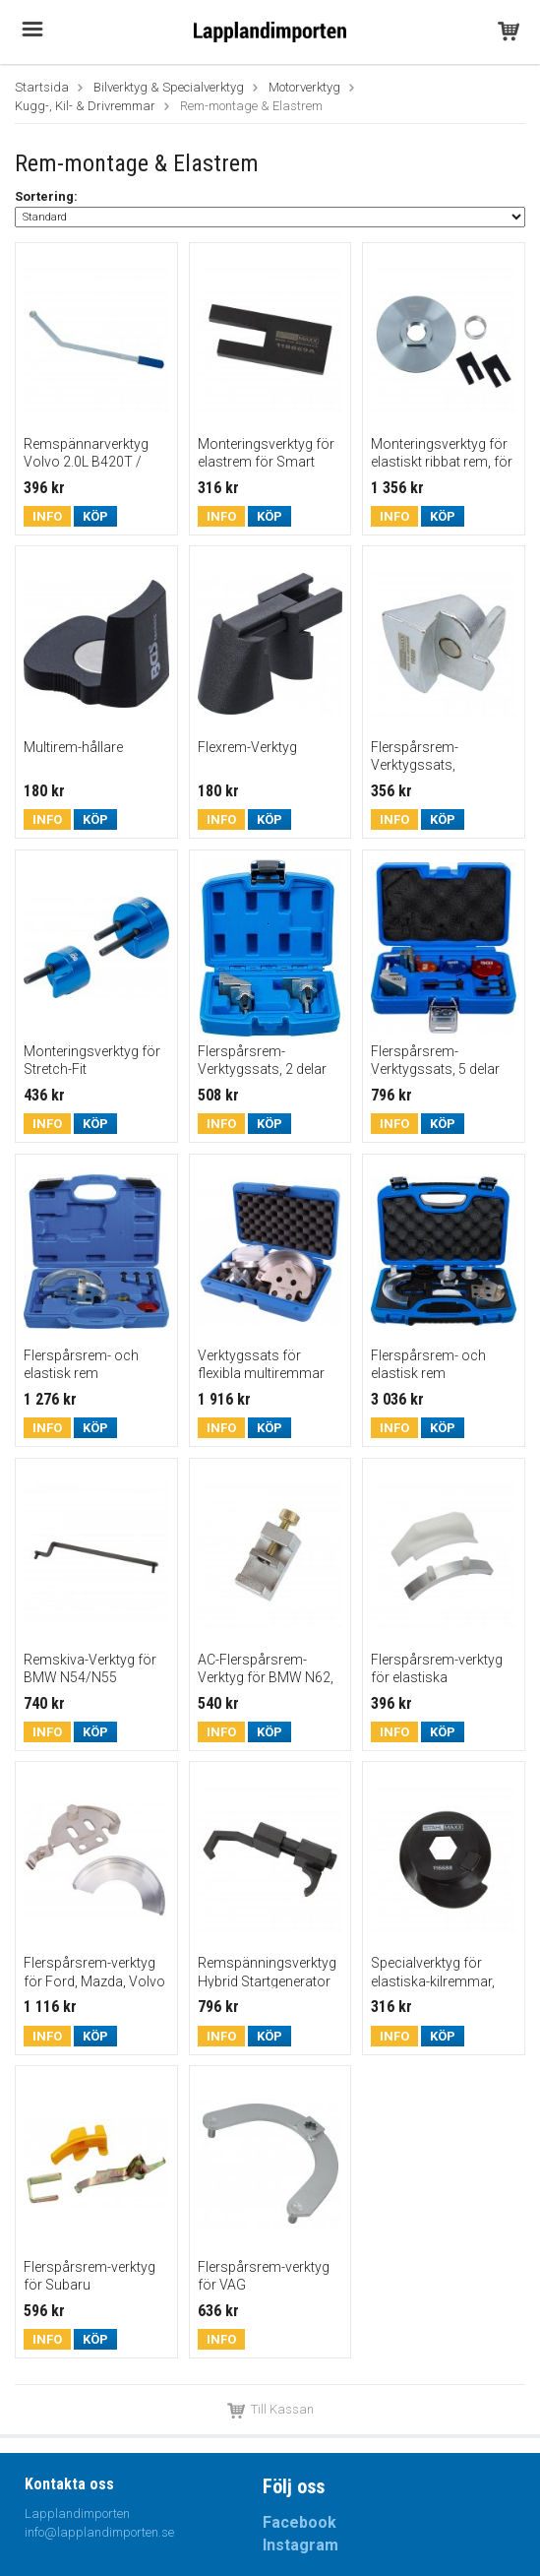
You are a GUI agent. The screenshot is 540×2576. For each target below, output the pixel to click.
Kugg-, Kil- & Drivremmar (85, 105)
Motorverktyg (304, 87)
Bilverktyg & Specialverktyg (168, 87)
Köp (95, 516)
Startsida (42, 87)
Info (47, 516)
